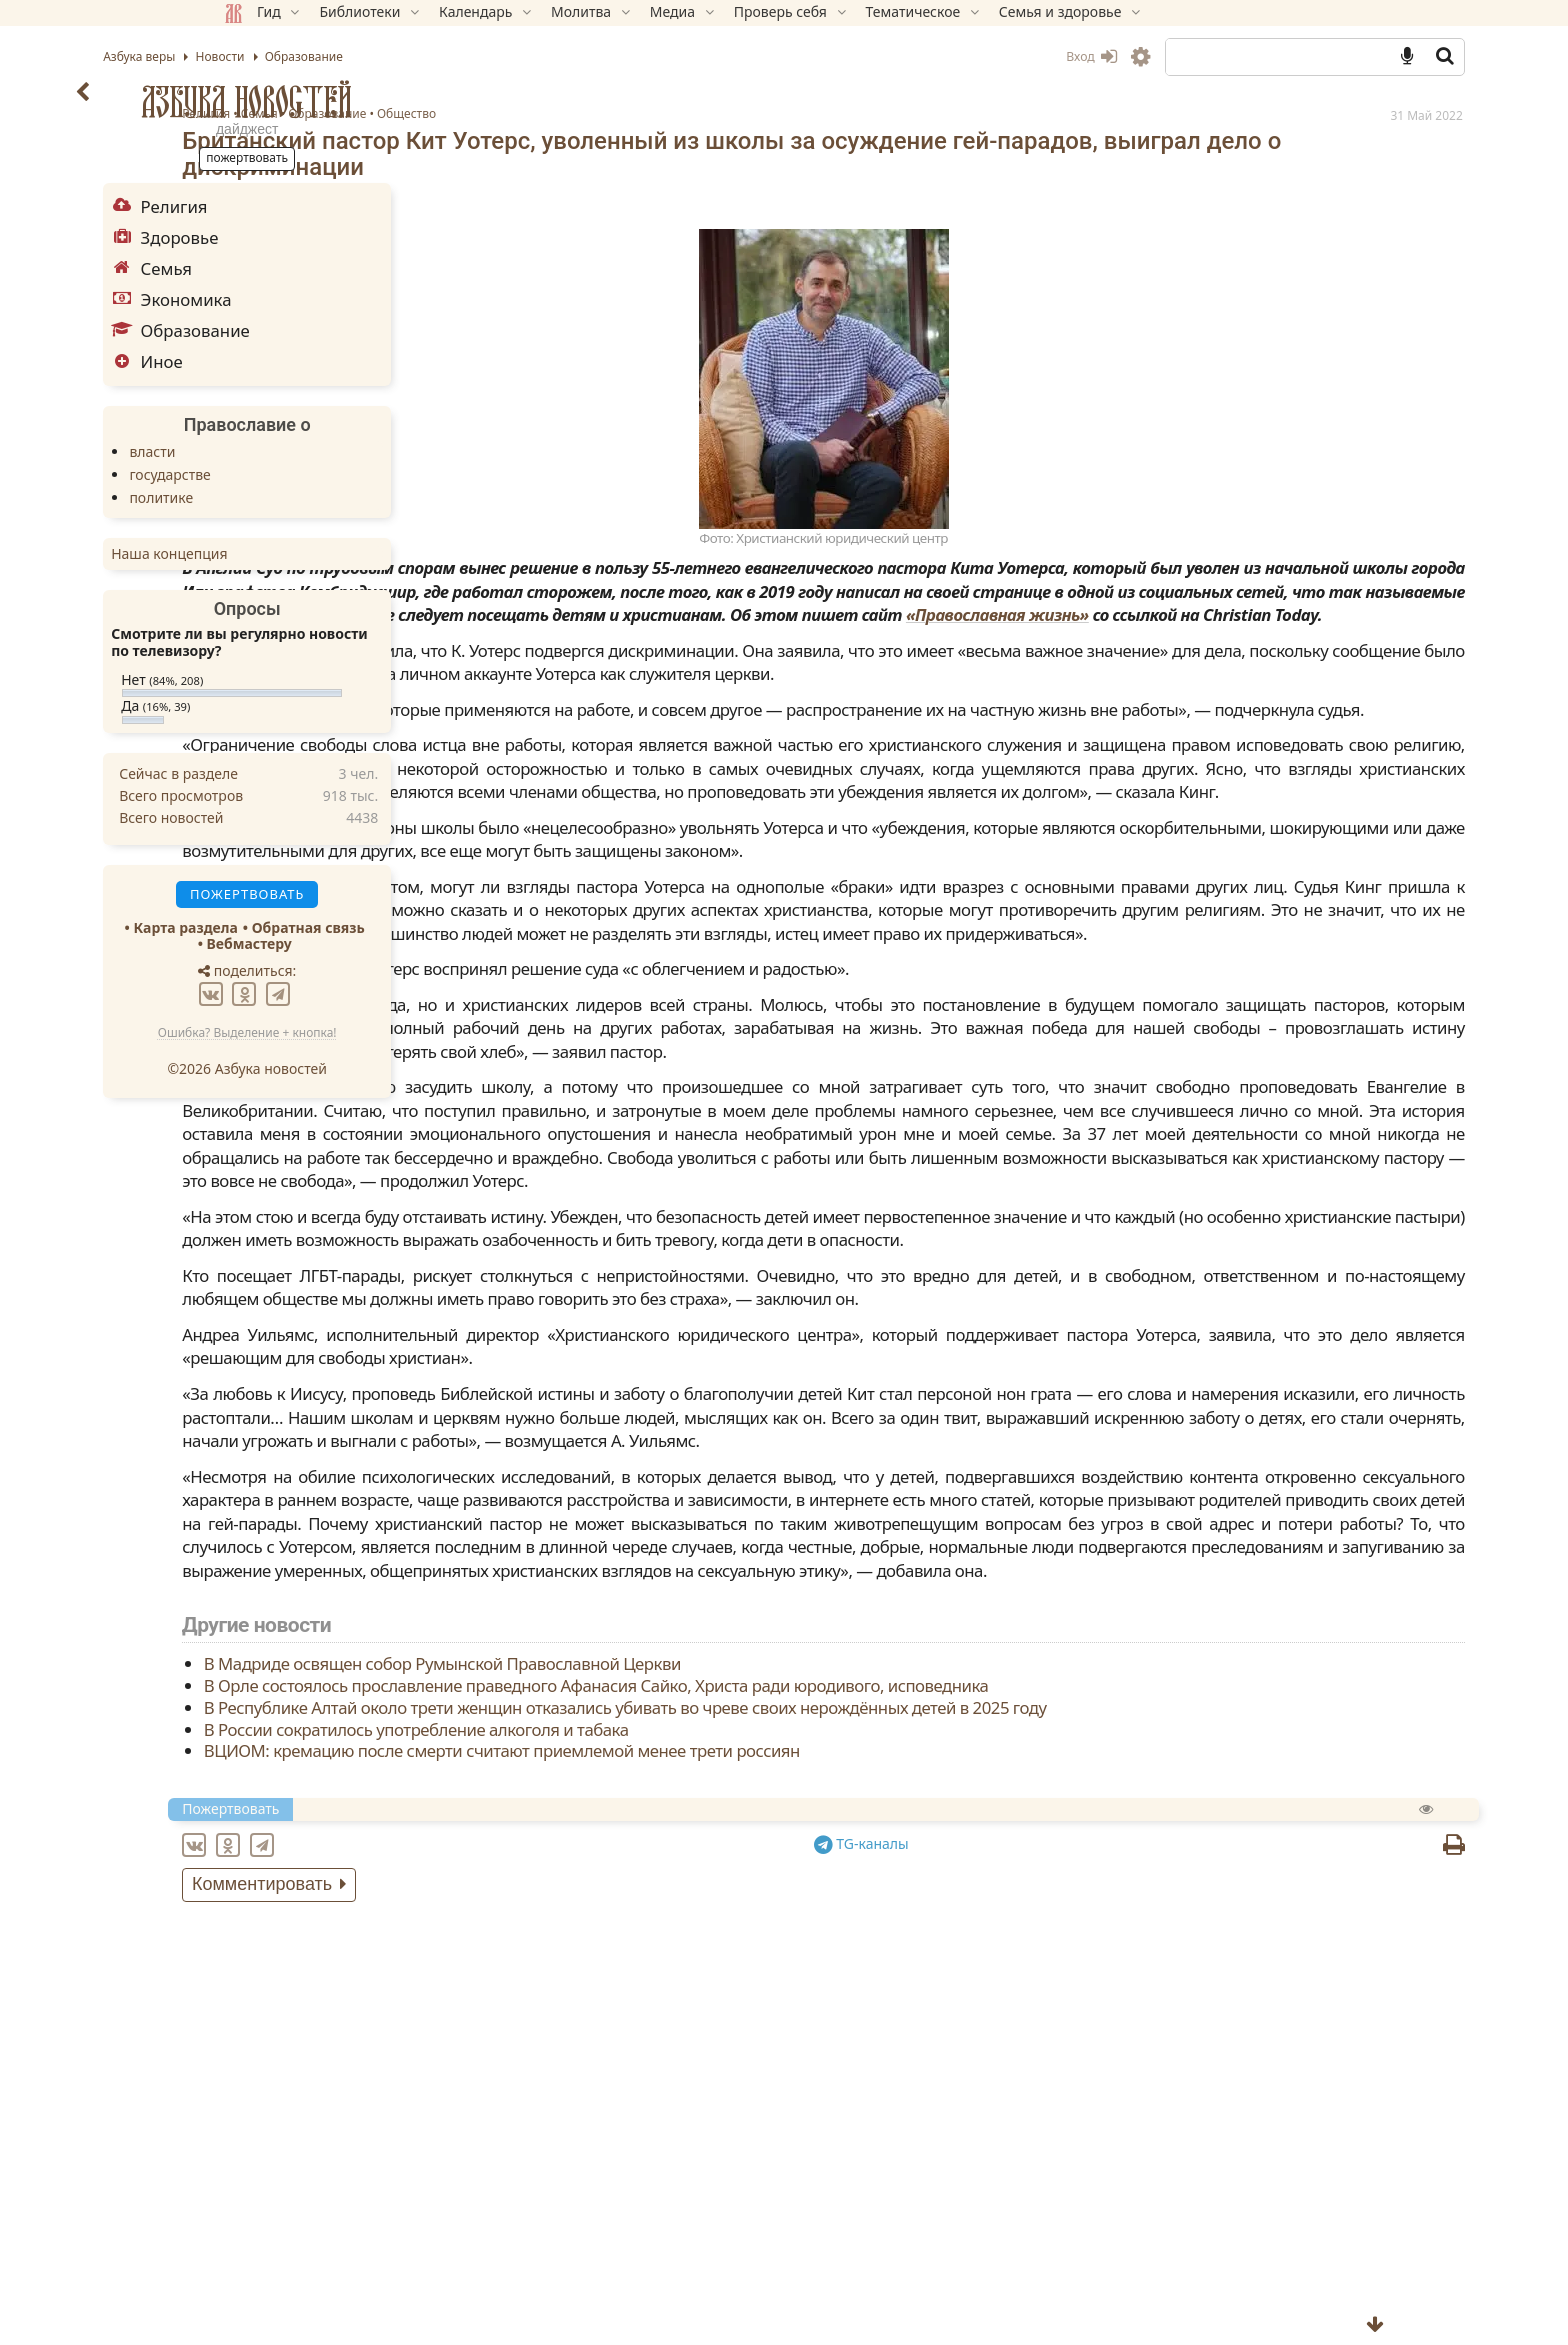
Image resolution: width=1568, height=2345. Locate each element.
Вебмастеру (369, 943)
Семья (665, 113)
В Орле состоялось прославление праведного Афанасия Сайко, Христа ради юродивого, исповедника (950, 2284)
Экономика (306, 299)
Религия (612, 113)
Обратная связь (429, 927)
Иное (282, 361)
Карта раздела (306, 927)
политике (282, 497)
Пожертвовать (368, 157)
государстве (290, 474)
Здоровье (300, 237)
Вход (970, 56)
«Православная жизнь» (1135, 661)
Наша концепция (290, 553)
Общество (812, 113)
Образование (733, 113)
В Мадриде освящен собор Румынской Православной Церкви (848, 2251)
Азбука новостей (368, 101)
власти (273, 451)
